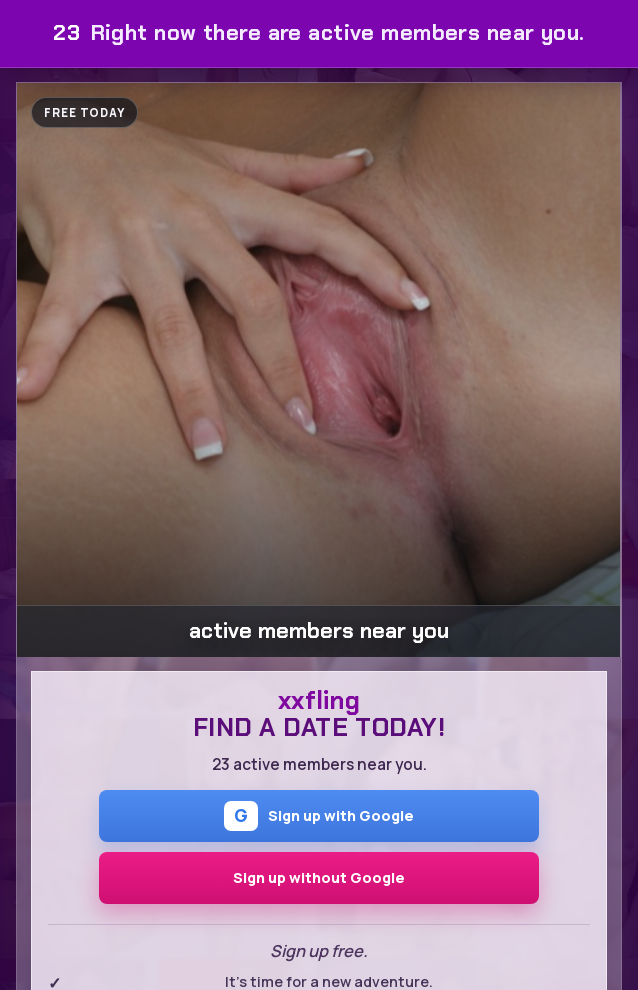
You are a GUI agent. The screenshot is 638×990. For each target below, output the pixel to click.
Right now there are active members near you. (318, 33)
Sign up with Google (319, 816)
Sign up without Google (319, 877)
